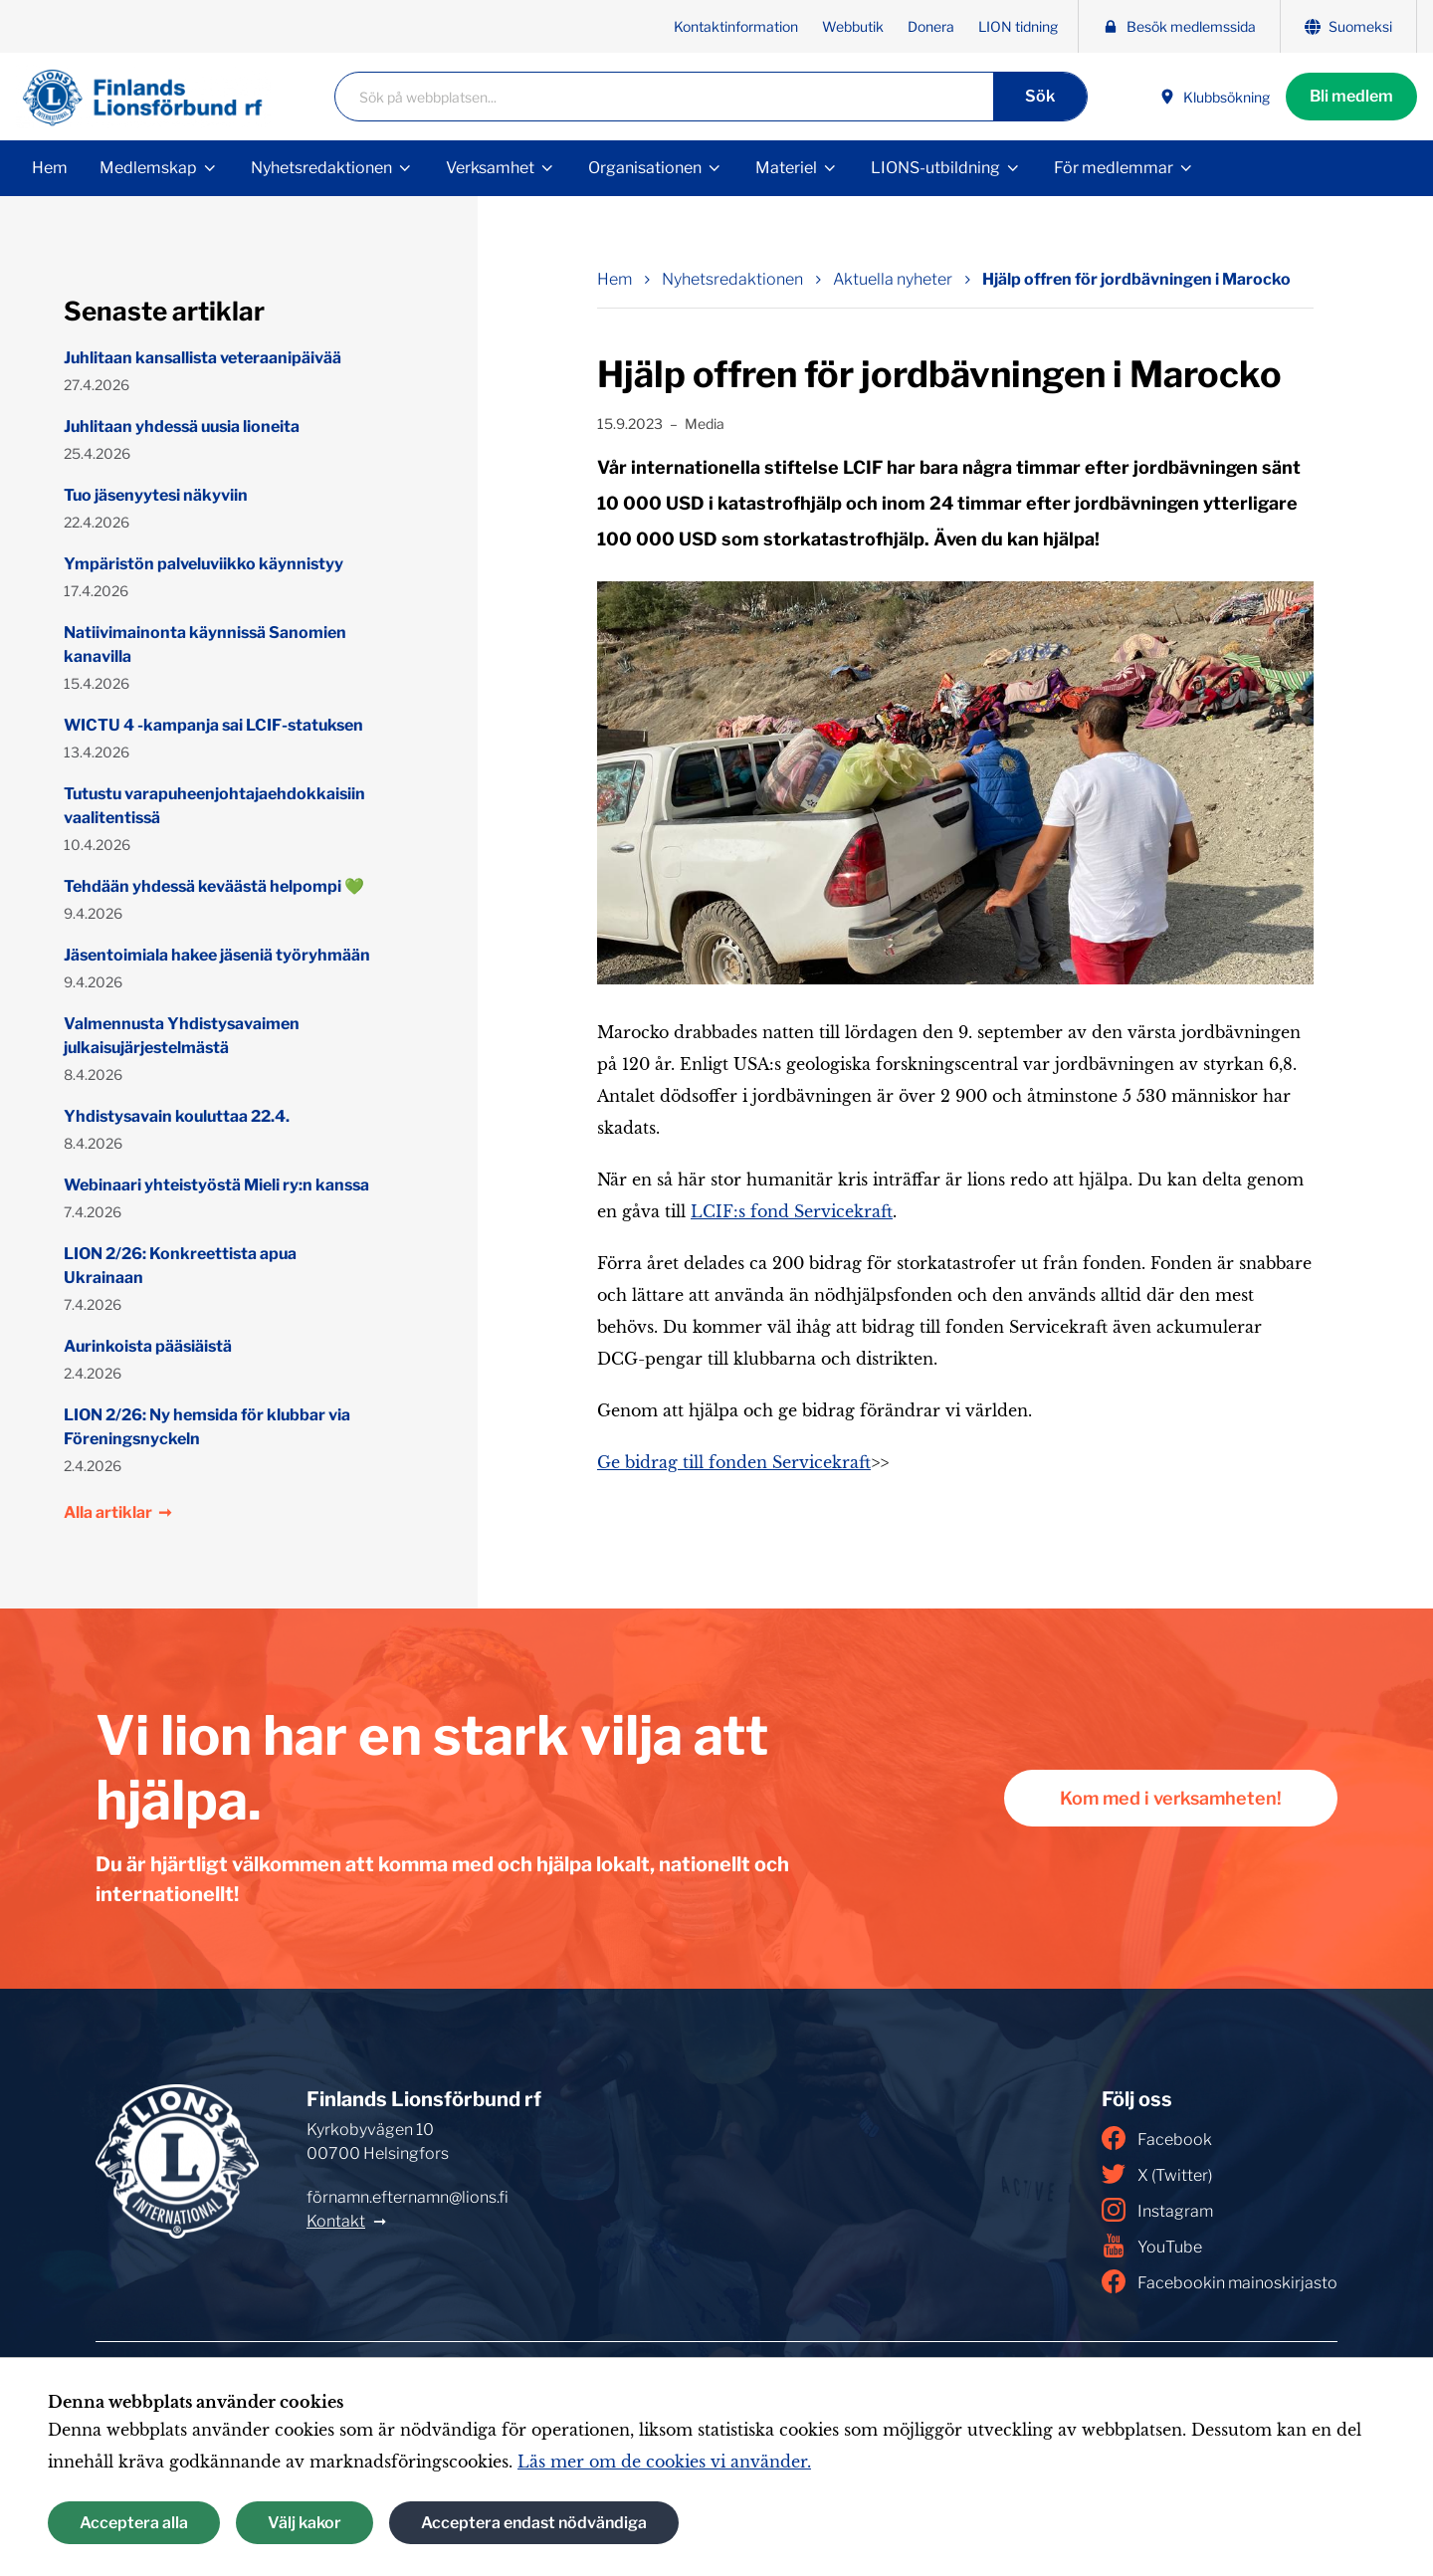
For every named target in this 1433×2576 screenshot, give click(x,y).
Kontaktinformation (736, 26)
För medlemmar (1113, 167)
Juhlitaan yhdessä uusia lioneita (182, 426)
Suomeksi (1348, 26)
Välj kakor (304, 2522)
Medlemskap (148, 167)
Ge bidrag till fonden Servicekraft (734, 1462)
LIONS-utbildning (935, 167)
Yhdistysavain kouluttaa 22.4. (177, 1116)
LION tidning (1018, 26)
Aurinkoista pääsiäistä (148, 1346)
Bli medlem (1351, 96)
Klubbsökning (1214, 97)
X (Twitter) (1157, 2174)
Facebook (1157, 2138)
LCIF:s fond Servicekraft (792, 1211)
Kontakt (336, 2221)
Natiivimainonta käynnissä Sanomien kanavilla (205, 644)
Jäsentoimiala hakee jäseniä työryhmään (217, 955)
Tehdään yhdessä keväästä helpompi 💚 (214, 886)
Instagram (1157, 2210)
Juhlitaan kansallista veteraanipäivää (202, 357)
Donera (931, 26)
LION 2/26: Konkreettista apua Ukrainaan (180, 1265)
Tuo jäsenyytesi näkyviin (156, 495)
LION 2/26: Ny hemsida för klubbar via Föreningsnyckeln (207, 1426)
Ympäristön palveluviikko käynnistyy (203, 563)
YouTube (1152, 2245)
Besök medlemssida (1179, 26)
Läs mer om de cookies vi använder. (664, 2461)
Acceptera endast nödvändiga (534, 2522)
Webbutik (853, 26)
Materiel (786, 167)
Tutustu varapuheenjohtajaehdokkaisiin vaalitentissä (214, 805)
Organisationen (645, 167)
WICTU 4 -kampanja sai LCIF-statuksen (213, 725)
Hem (50, 167)
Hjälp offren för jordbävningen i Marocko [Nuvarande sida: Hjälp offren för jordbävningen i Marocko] (1136, 279)
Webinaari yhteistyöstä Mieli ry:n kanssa (216, 1185)
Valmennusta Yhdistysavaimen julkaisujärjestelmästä (182, 1035)
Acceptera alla (134, 2522)
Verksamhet (490, 167)
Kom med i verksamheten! (1171, 1798)
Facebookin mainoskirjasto (1219, 2281)
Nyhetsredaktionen (321, 167)
